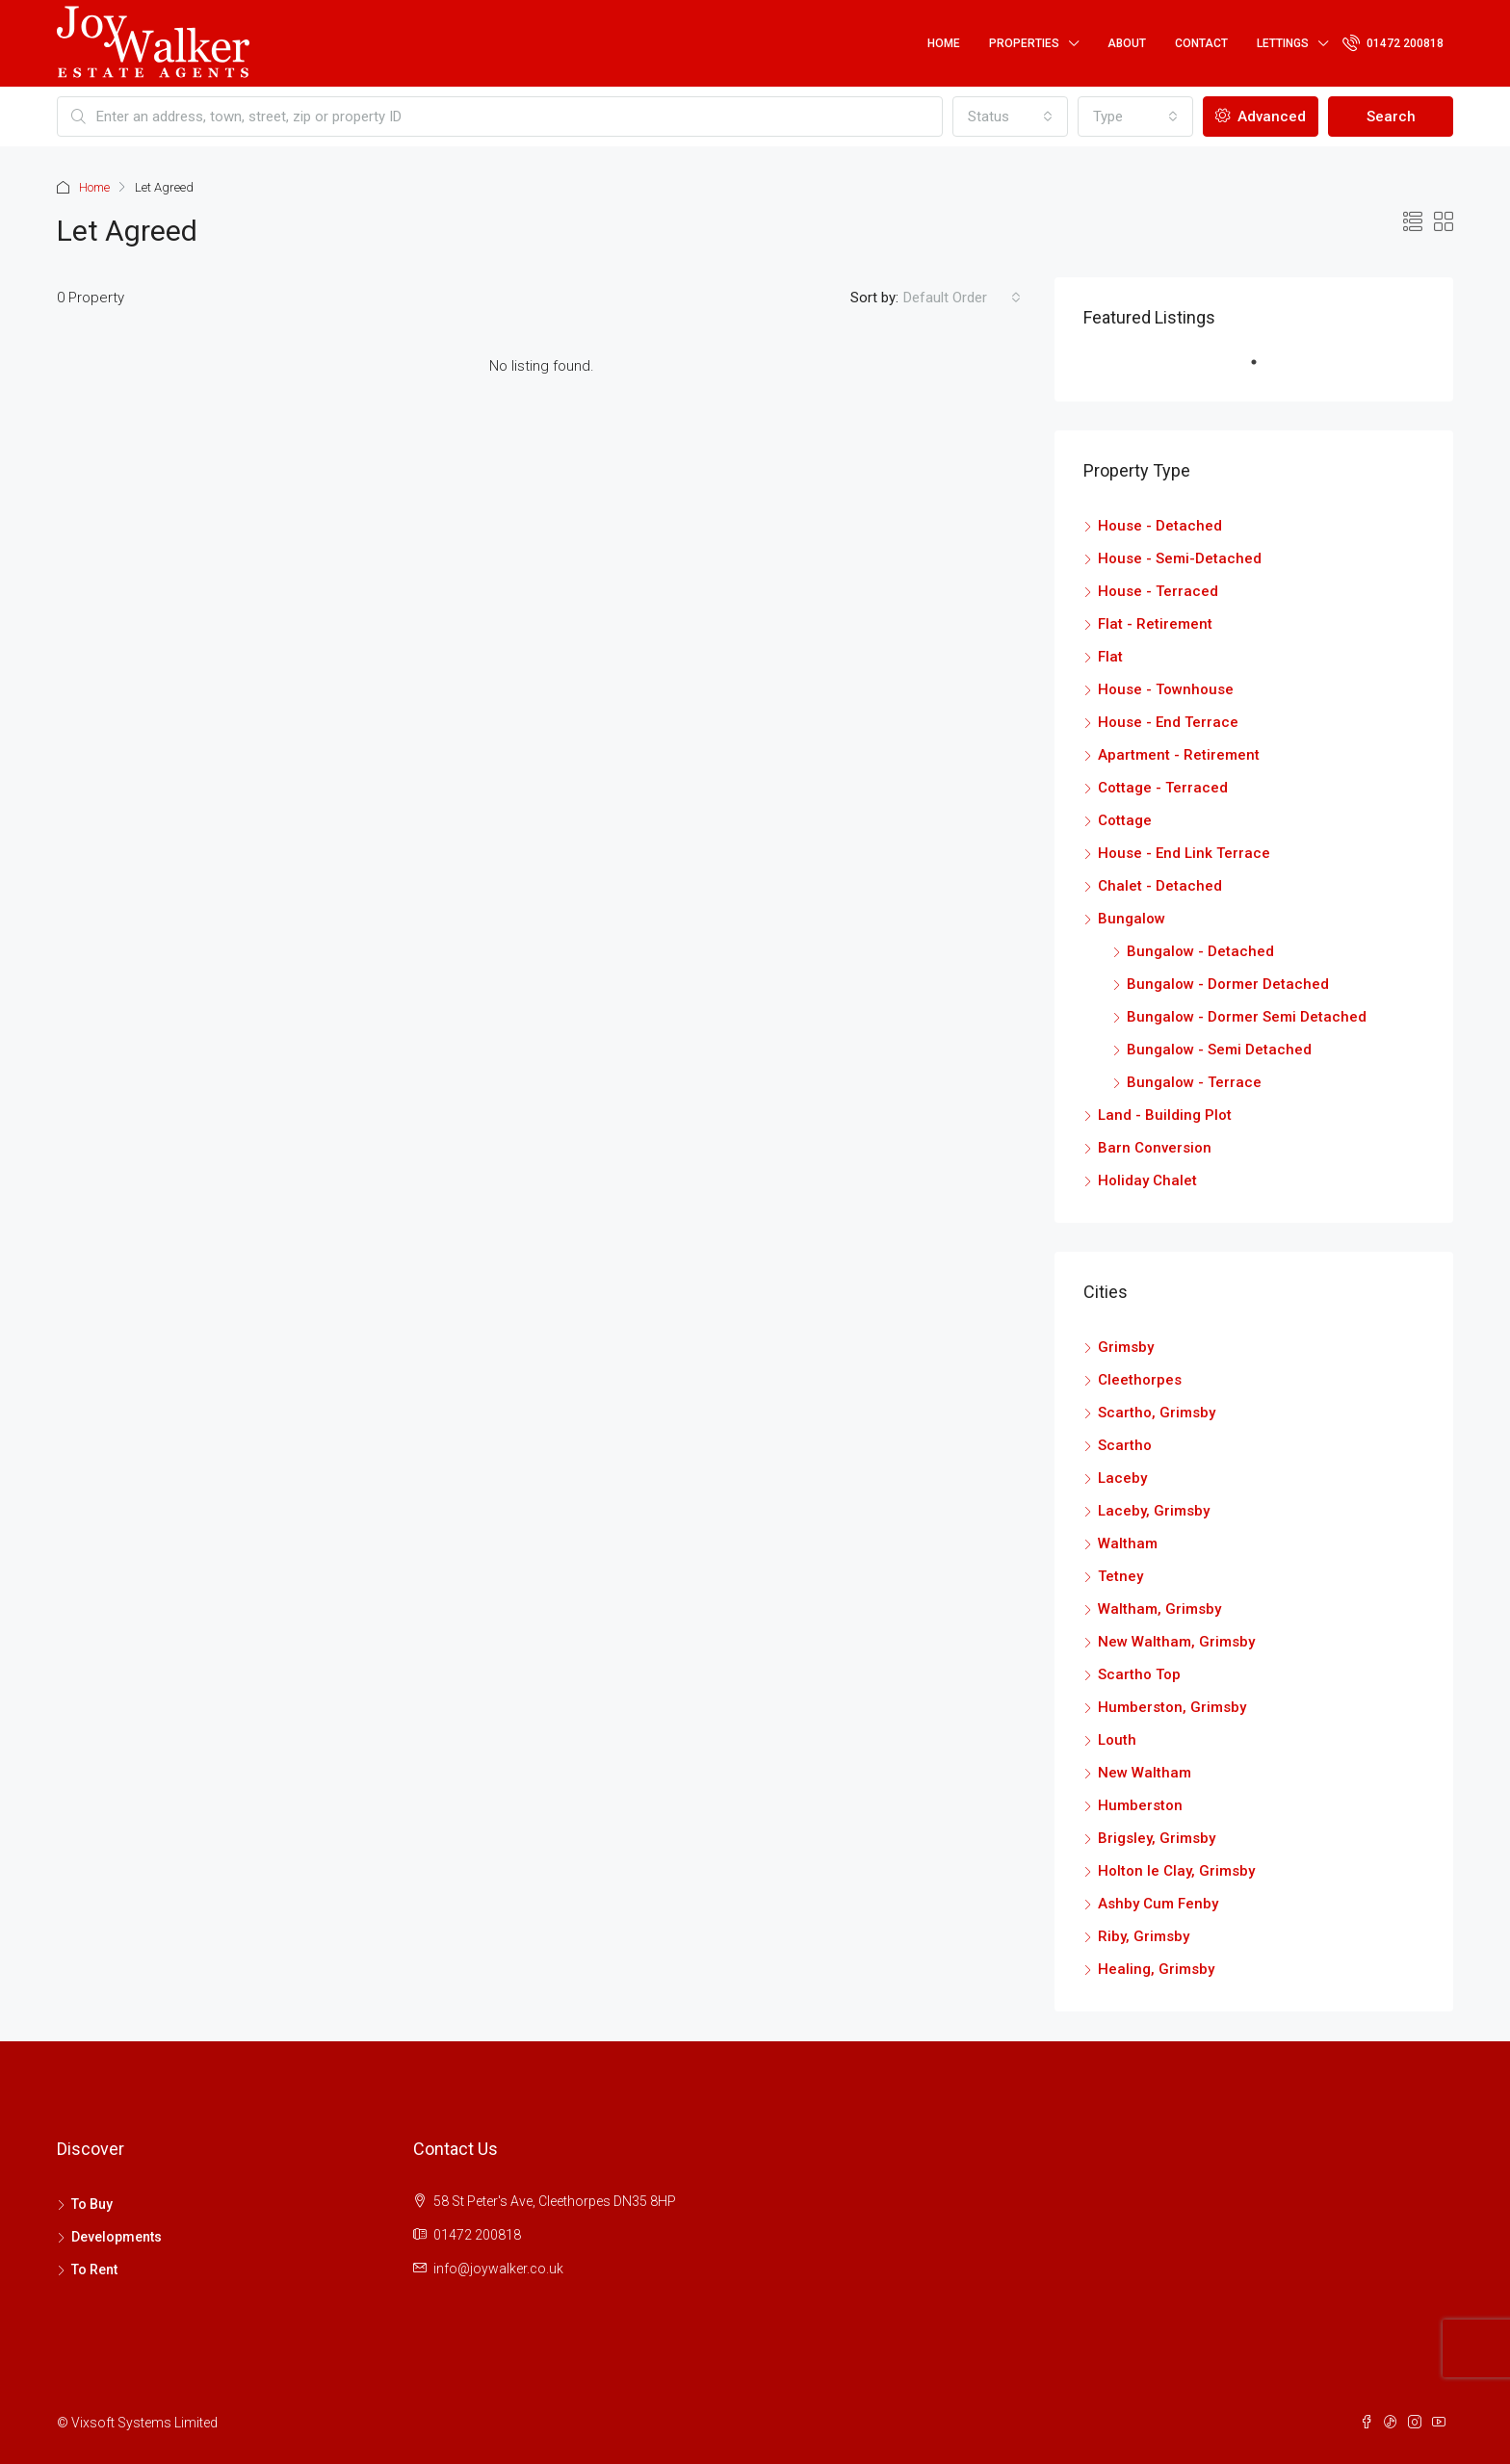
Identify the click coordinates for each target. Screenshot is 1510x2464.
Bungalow (1131, 918)
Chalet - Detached (1160, 886)
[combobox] (1010, 116)
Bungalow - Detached (1200, 951)
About (1126, 43)
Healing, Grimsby (1156, 1969)
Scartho (1125, 1445)
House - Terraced (1158, 591)
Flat (1110, 656)
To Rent (94, 2269)
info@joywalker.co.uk (498, 2268)
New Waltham (1144, 1772)
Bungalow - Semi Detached (1219, 1049)
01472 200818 (1393, 42)
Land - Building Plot (1165, 1115)
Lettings (1283, 43)
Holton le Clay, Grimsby (1176, 1871)
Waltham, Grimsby (1159, 1609)
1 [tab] (1263, 369)
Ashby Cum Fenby (1158, 1903)
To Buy (92, 2204)
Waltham (1128, 1543)
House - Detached (1160, 525)
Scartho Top (1139, 1674)
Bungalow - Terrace (1194, 1082)
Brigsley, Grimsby (1156, 1838)
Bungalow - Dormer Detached (1228, 984)
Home (943, 43)
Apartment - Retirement (1179, 755)
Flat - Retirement (1155, 624)
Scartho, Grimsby (1156, 1412)
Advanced (1260, 116)
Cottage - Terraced (1163, 787)
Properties (1024, 43)
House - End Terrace (1168, 722)
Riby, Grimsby (1143, 1936)
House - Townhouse (1166, 689)
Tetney (1120, 1576)
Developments (116, 2236)
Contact (1201, 43)
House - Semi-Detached (1180, 558)
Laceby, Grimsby (1154, 1510)
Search (1391, 116)
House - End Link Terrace (1184, 853)
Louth (1117, 1740)
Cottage (1125, 820)
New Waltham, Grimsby (1176, 1641)
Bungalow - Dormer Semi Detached (1247, 1016)
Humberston (1140, 1805)
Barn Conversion (1154, 1147)
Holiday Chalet (1147, 1180)
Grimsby (1126, 1347)
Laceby (1122, 1478)
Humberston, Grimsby (1172, 1707)
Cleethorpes (1140, 1379)
